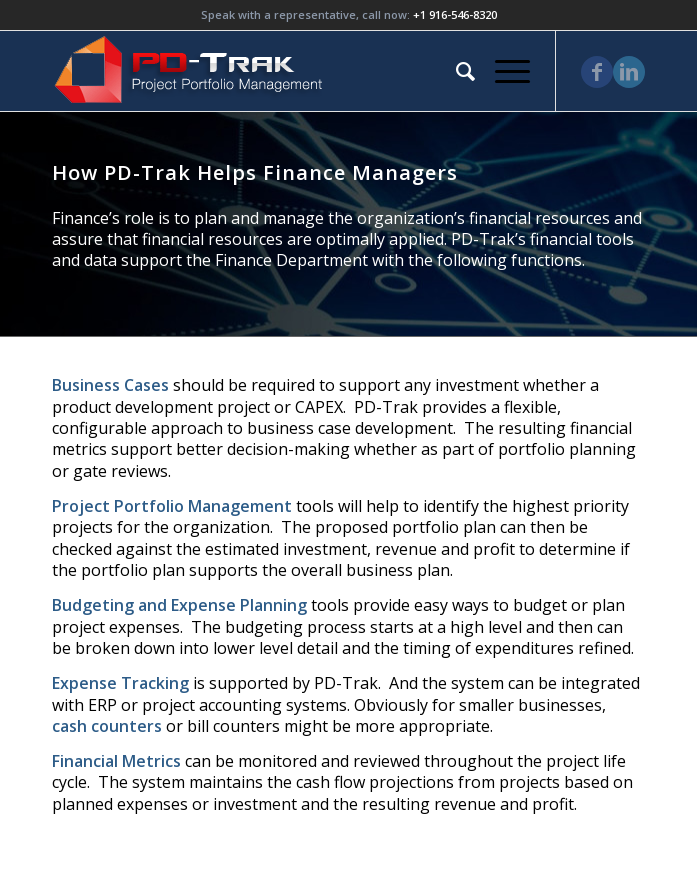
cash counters (107, 726)
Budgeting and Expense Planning (179, 605)
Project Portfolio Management (172, 506)
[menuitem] (455, 71)
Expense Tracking (120, 683)
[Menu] (502, 71)
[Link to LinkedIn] (629, 72)
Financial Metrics (116, 761)
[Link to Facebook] (597, 72)
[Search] (455, 71)
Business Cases (110, 385)
